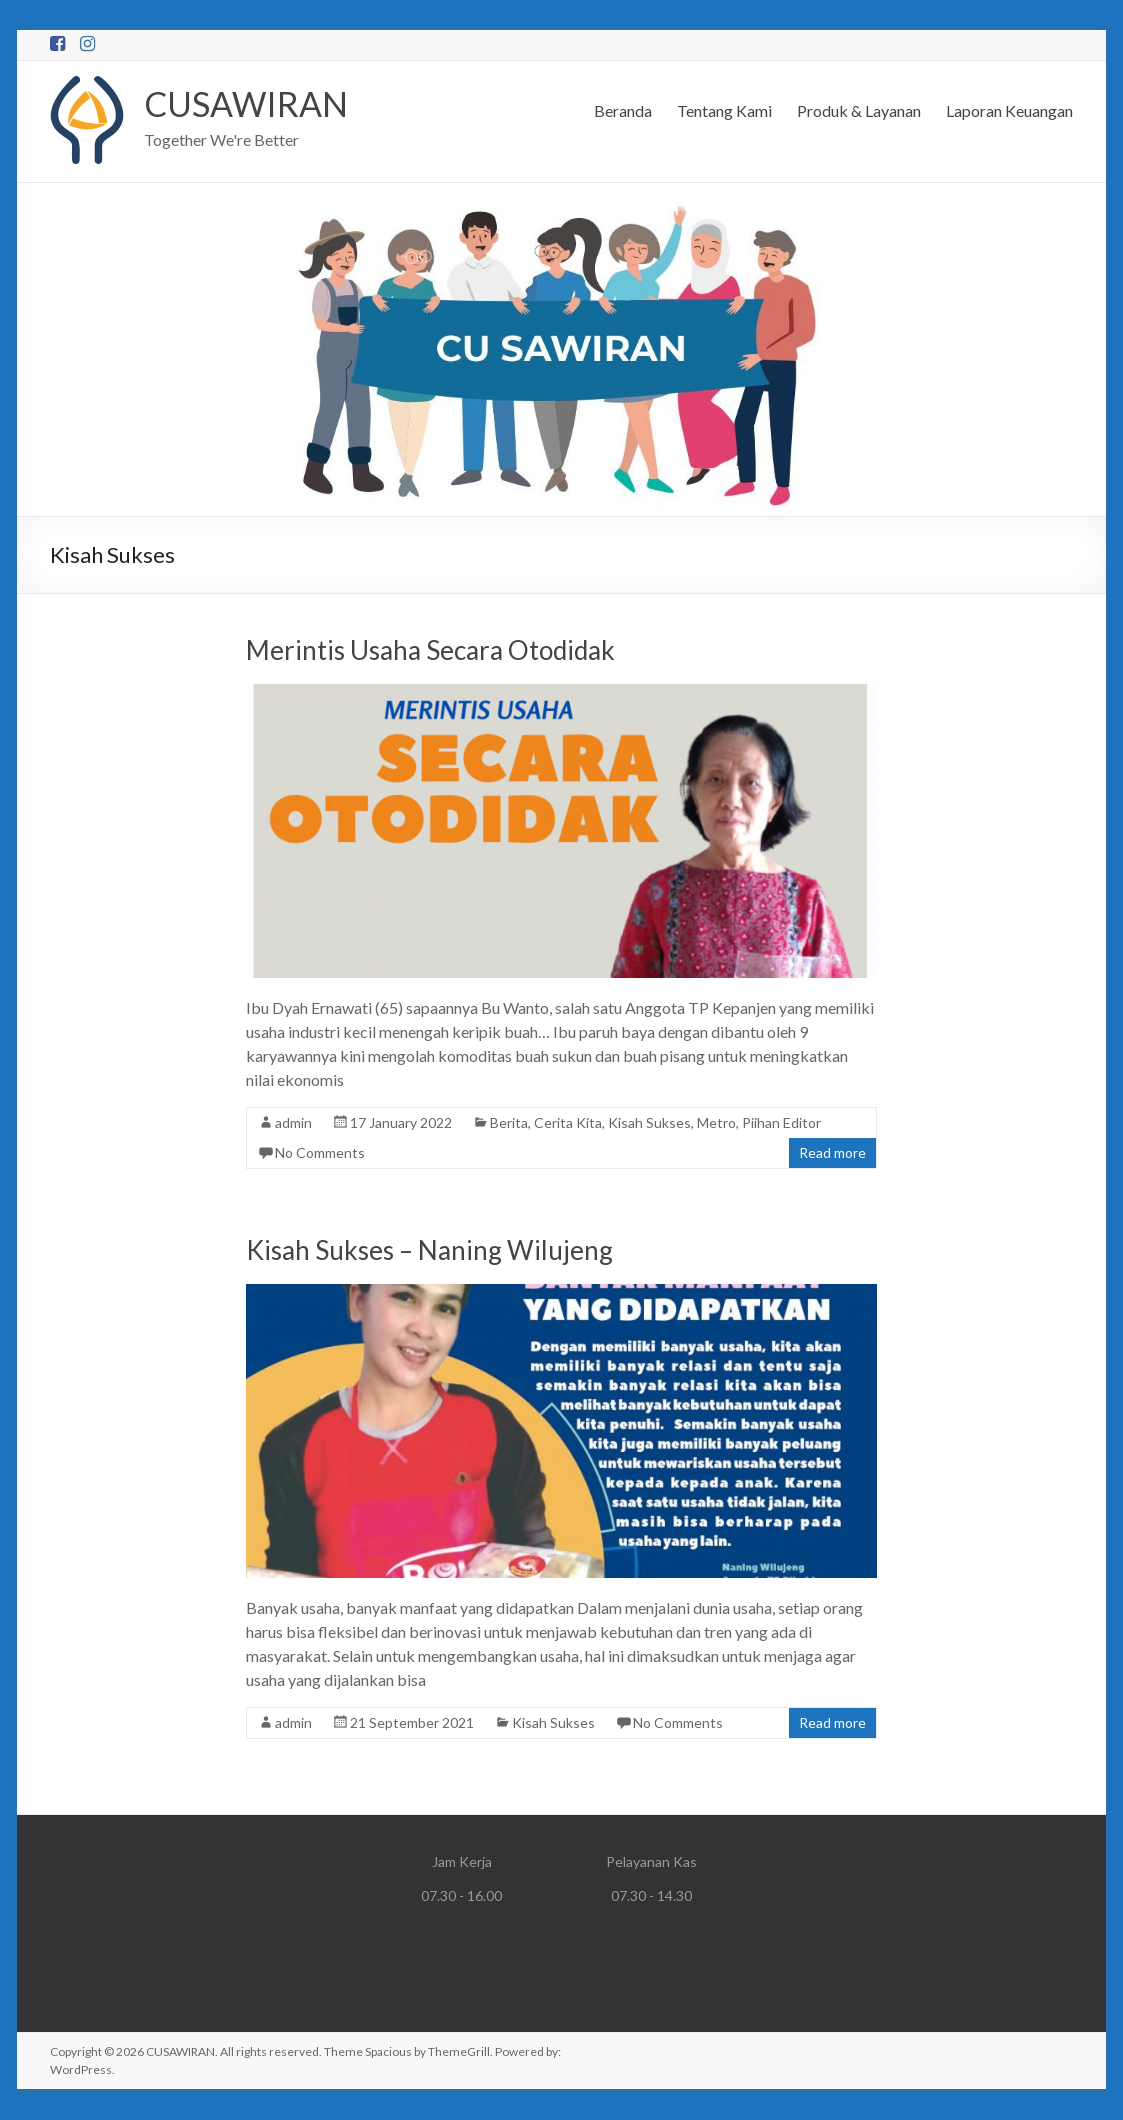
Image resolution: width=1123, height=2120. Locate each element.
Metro (716, 1123)
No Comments (320, 1153)
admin (293, 1123)
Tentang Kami (724, 110)
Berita (509, 1123)
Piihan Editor (781, 1123)
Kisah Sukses (649, 1123)
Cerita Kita (568, 1123)
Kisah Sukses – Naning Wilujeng (429, 1251)
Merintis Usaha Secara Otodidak (430, 651)
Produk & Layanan (859, 110)
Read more (832, 1153)
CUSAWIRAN (251, 104)
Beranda (623, 110)
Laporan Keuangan (1009, 110)
